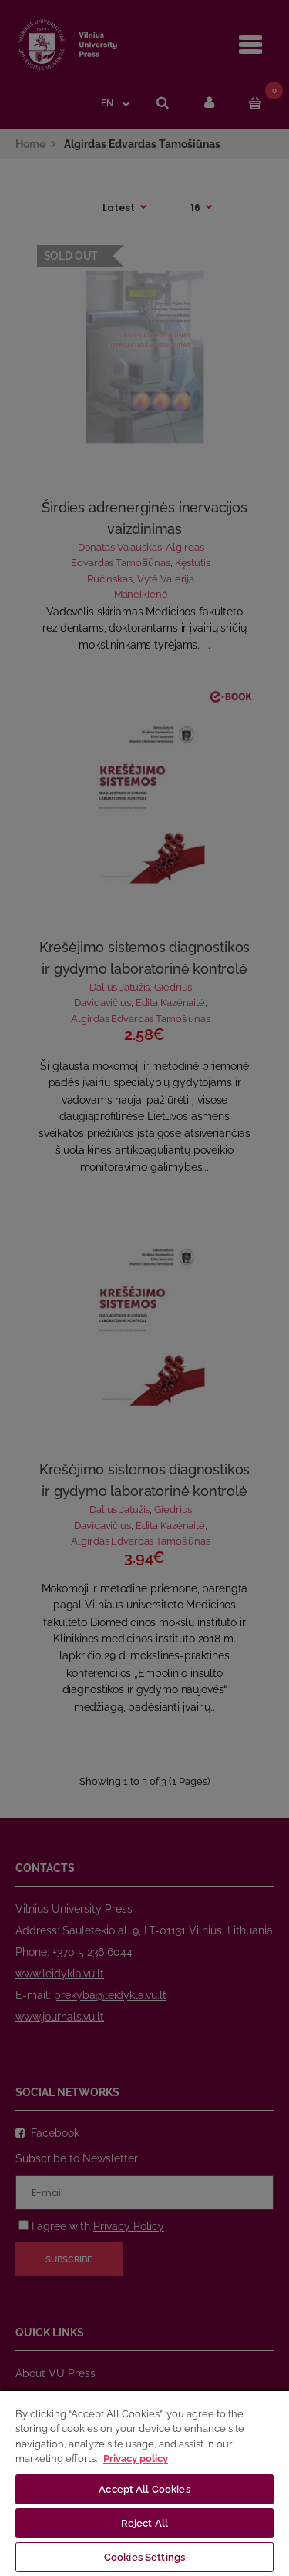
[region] (144, 2483)
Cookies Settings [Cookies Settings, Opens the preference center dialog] (144, 2557)
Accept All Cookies (144, 2489)
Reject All (144, 2523)
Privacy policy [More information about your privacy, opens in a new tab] (135, 2458)
